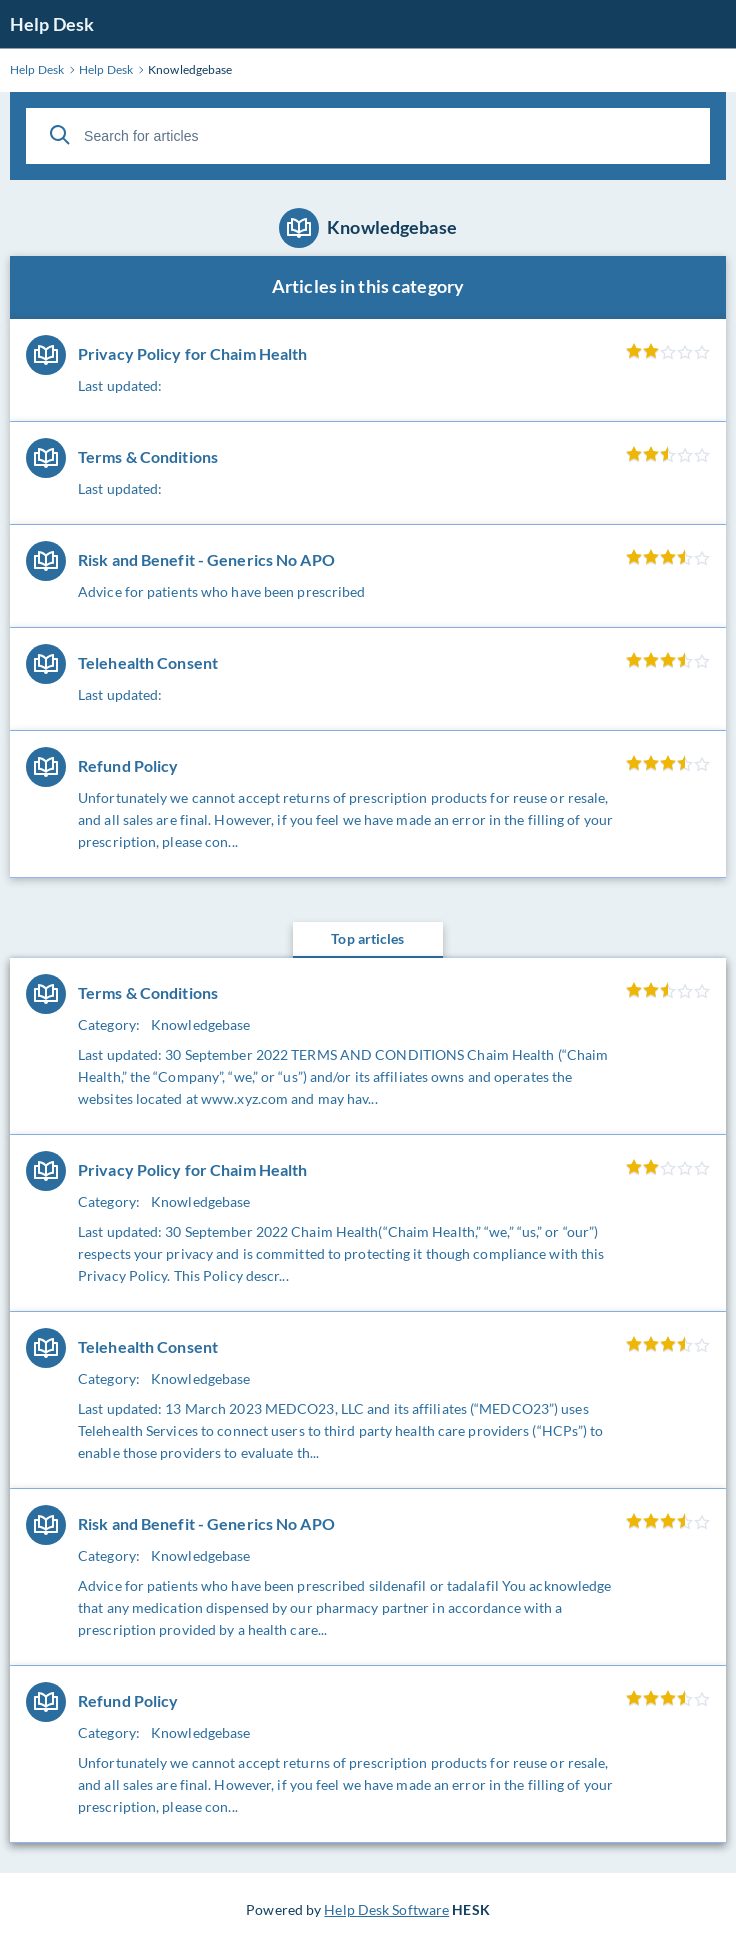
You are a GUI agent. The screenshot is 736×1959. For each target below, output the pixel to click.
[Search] (60, 135)
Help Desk (52, 24)
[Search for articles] (368, 136)
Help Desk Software (386, 1909)
